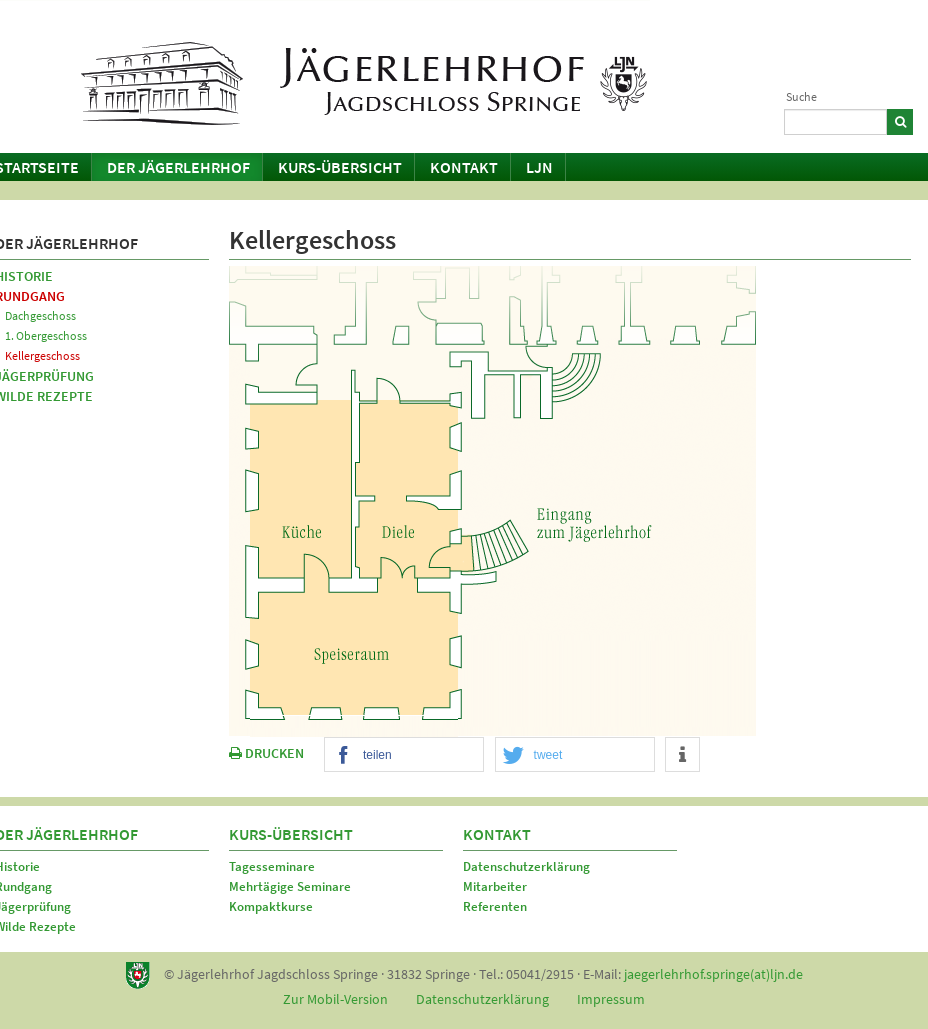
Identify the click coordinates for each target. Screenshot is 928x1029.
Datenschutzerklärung (526, 866)
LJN (539, 167)
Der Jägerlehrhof (178, 167)
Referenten (495, 906)
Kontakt (464, 167)
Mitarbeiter (495, 886)
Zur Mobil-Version (335, 999)
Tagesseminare (272, 866)
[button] (404, 755)
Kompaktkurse (271, 906)
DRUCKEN (266, 753)
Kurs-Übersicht (340, 167)
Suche (801, 96)
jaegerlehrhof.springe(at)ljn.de (713, 974)
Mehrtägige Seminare (290, 886)
